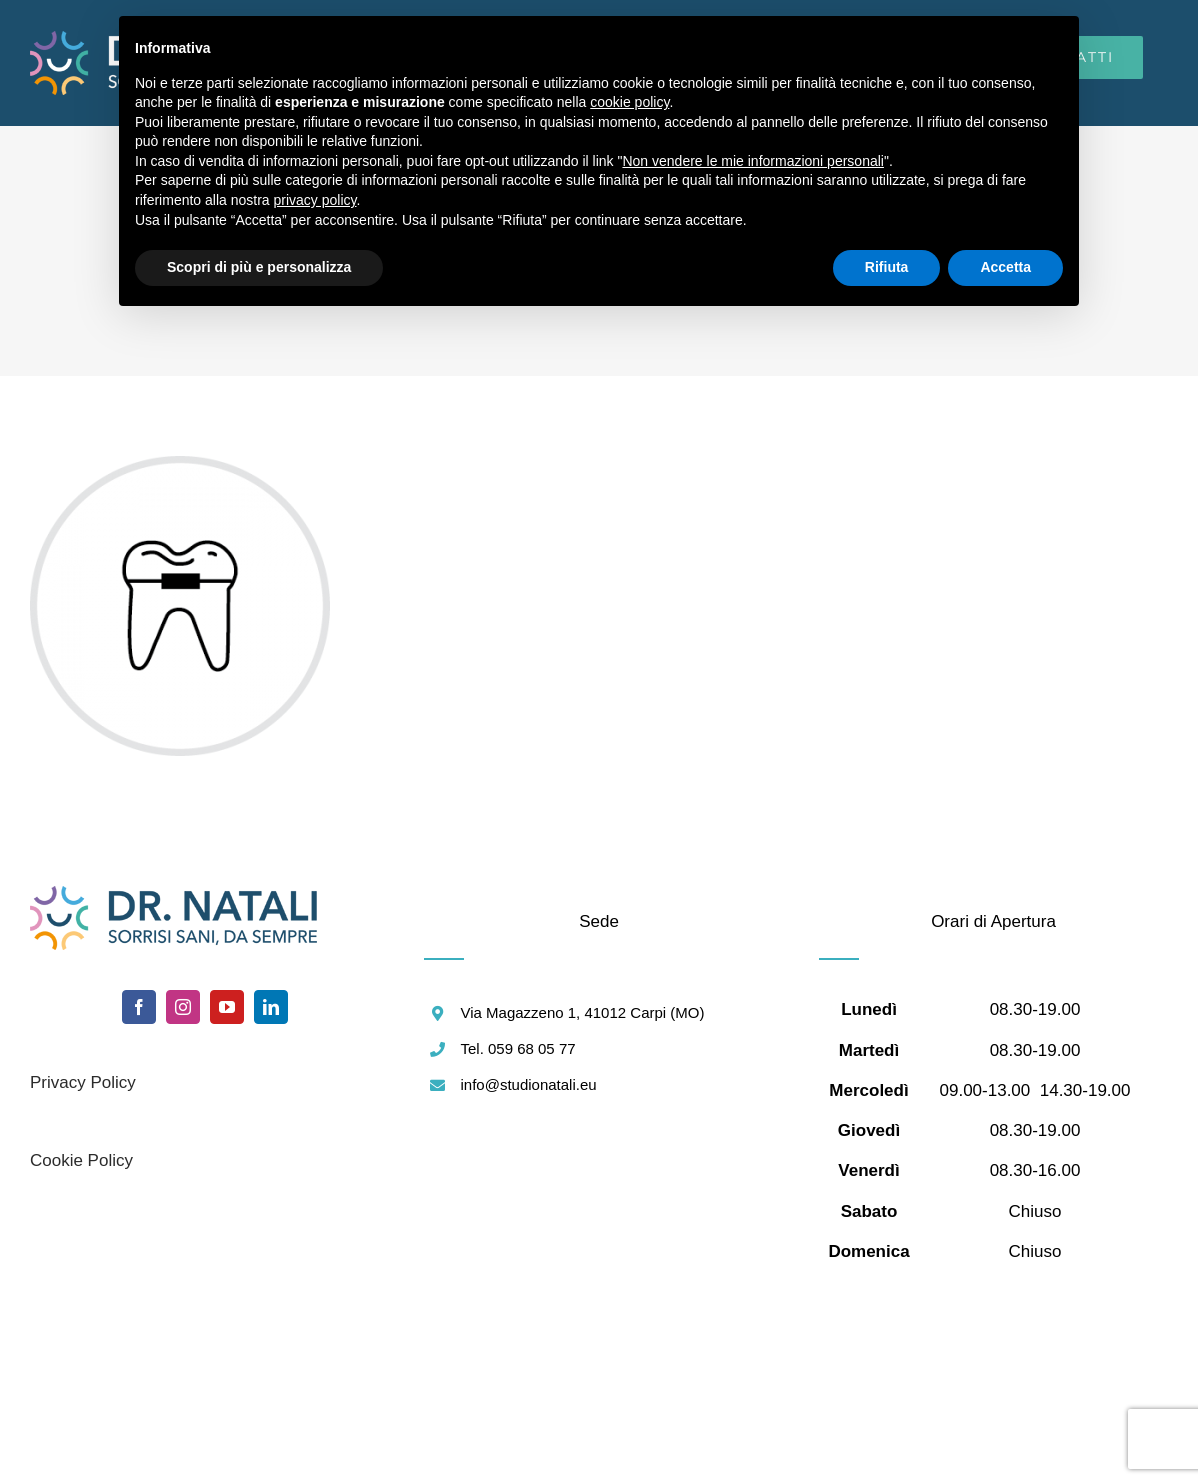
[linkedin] (271, 1007)
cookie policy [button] (629, 102)
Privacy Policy (83, 1082)
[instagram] (183, 1007)
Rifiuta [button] (887, 267)
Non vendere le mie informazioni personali (752, 161)
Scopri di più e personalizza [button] (259, 267)
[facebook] (139, 1007)
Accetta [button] (1005, 267)
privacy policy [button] (315, 200)
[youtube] (227, 1007)
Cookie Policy (81, 1160)
